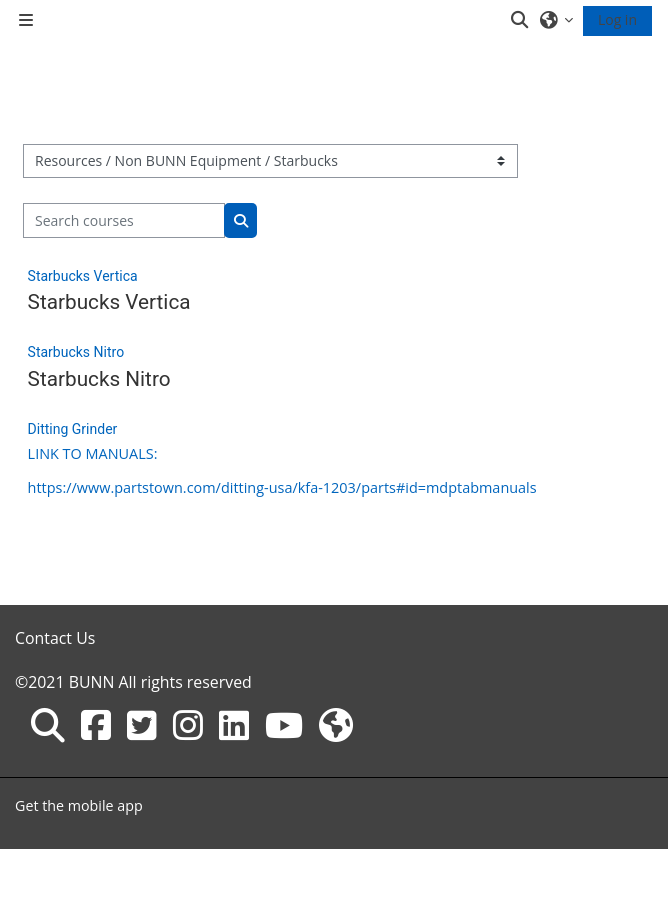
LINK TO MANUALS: (93, 453)
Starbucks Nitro (76, 352)
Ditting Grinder (73, 429)
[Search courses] (124, 220)
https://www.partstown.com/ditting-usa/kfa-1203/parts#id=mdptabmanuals (282, 487)
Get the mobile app (79, 805)
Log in (617, 19)
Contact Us (55, 638)
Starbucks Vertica (83, 276)
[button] (521, 20)
